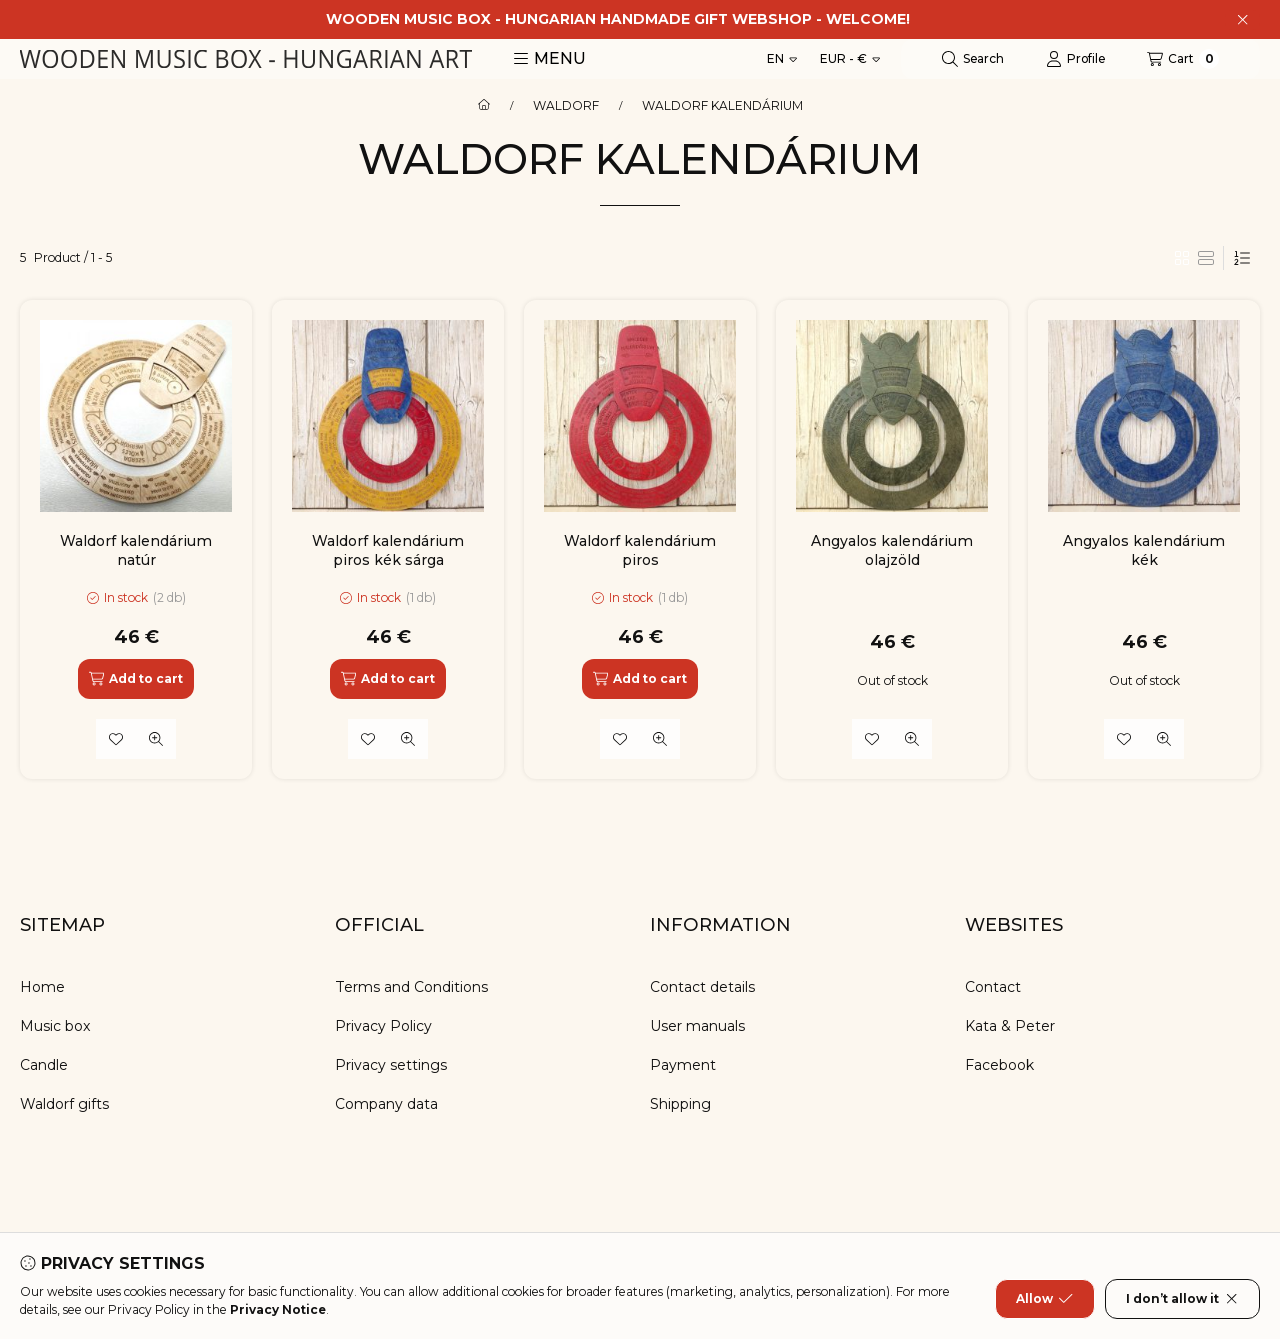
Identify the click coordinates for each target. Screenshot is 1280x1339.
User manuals (697, 1026)
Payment (683, 1065)
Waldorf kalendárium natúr (136, 550)
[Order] (1242, 258)
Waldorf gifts (64, 1104)
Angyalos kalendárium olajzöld (892, 550)
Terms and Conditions (411, 987)
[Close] (1242, 20)
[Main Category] (484, 106)
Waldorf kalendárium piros (640, 550)
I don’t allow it (1182, 1299)
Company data (386, 1104)
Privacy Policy (383, 1026)
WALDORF (566, 106)
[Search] (973, 59)
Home (42, 987)
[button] (549, 59)
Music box (55, 1026)
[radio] (1206, 258)
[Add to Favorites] (116, 739)
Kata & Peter (1010, 1026)
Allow (1044, 1299)
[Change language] (782, 59)
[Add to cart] (136, 679)
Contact (993, 987)
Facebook (999, 1065)
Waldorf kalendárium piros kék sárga (388, 550)
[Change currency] (850, 59)
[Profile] (1075, 59)
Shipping (680, 1104)
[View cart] (1183, 59)
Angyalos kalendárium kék (1144, 550)
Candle (44, 1065)
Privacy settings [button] (391, 1065)
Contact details (702, 987)
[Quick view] (156, 739)
